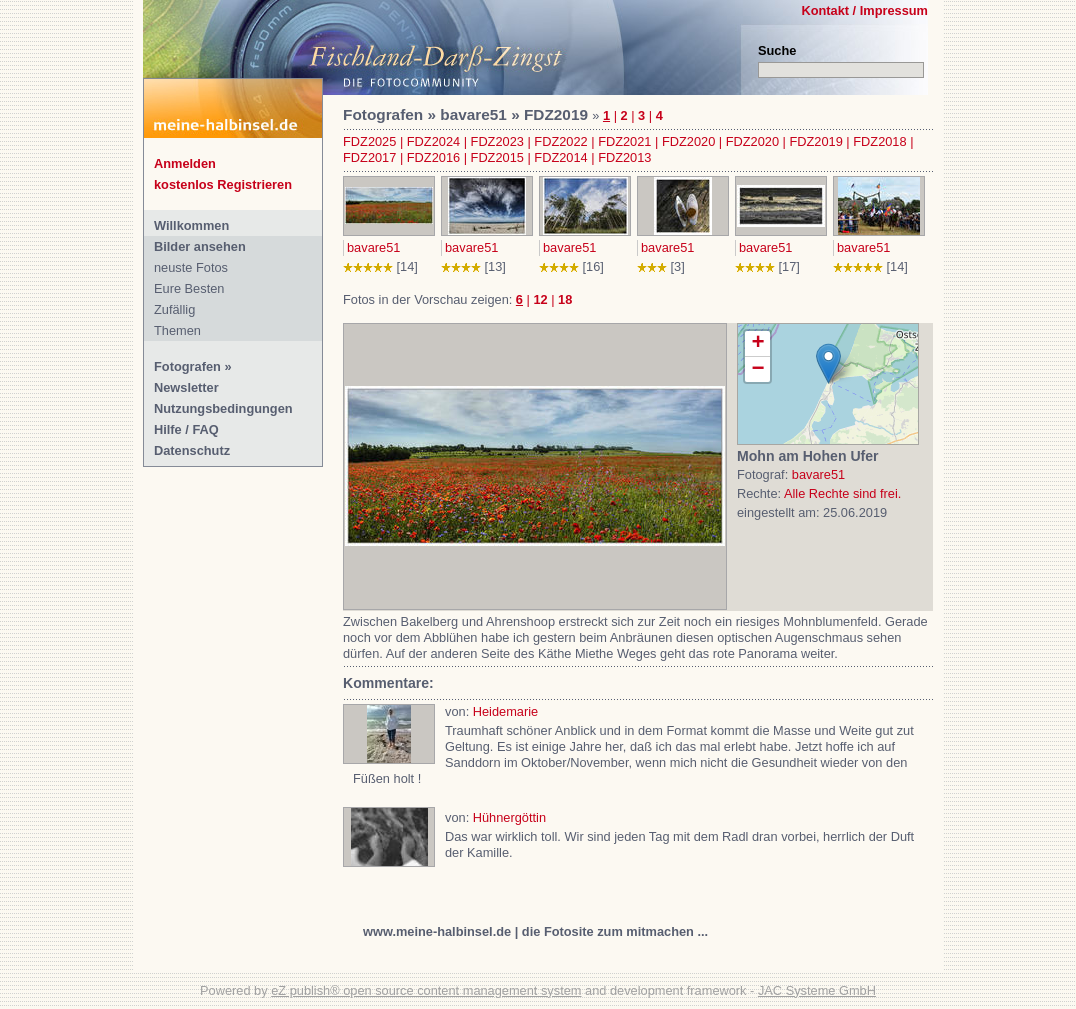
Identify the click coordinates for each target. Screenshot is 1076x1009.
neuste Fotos (191, 267)
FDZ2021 (624, 141)
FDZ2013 (624, 157)
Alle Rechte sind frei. (842, 493)
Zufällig (174, 309)
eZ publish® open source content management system (426, 990)
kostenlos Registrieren (223, 184)
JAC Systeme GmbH (817, 990)
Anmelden (185, 163)
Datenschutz (192, 450)
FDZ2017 (369, 157)
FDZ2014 (560, 157)
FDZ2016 (433, 157)
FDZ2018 (879, 141)
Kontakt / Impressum (864, 10)
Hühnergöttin (509, 817)
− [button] (757, 369)
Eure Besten (189, 288)
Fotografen (187, 366)
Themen (177, 330)
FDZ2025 (369, 141)
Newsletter (186, 387)
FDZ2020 (688, 141)
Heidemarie (505, 711)
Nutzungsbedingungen (223, 408)
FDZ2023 (497, 141)
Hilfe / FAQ (186, 429)
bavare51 (373, 247)
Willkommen (191, 225)
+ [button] (757, 344)
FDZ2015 (497, 157)
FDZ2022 (560, 141)
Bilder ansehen (200, 246)
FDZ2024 (433, 141)
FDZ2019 (815, 141)
